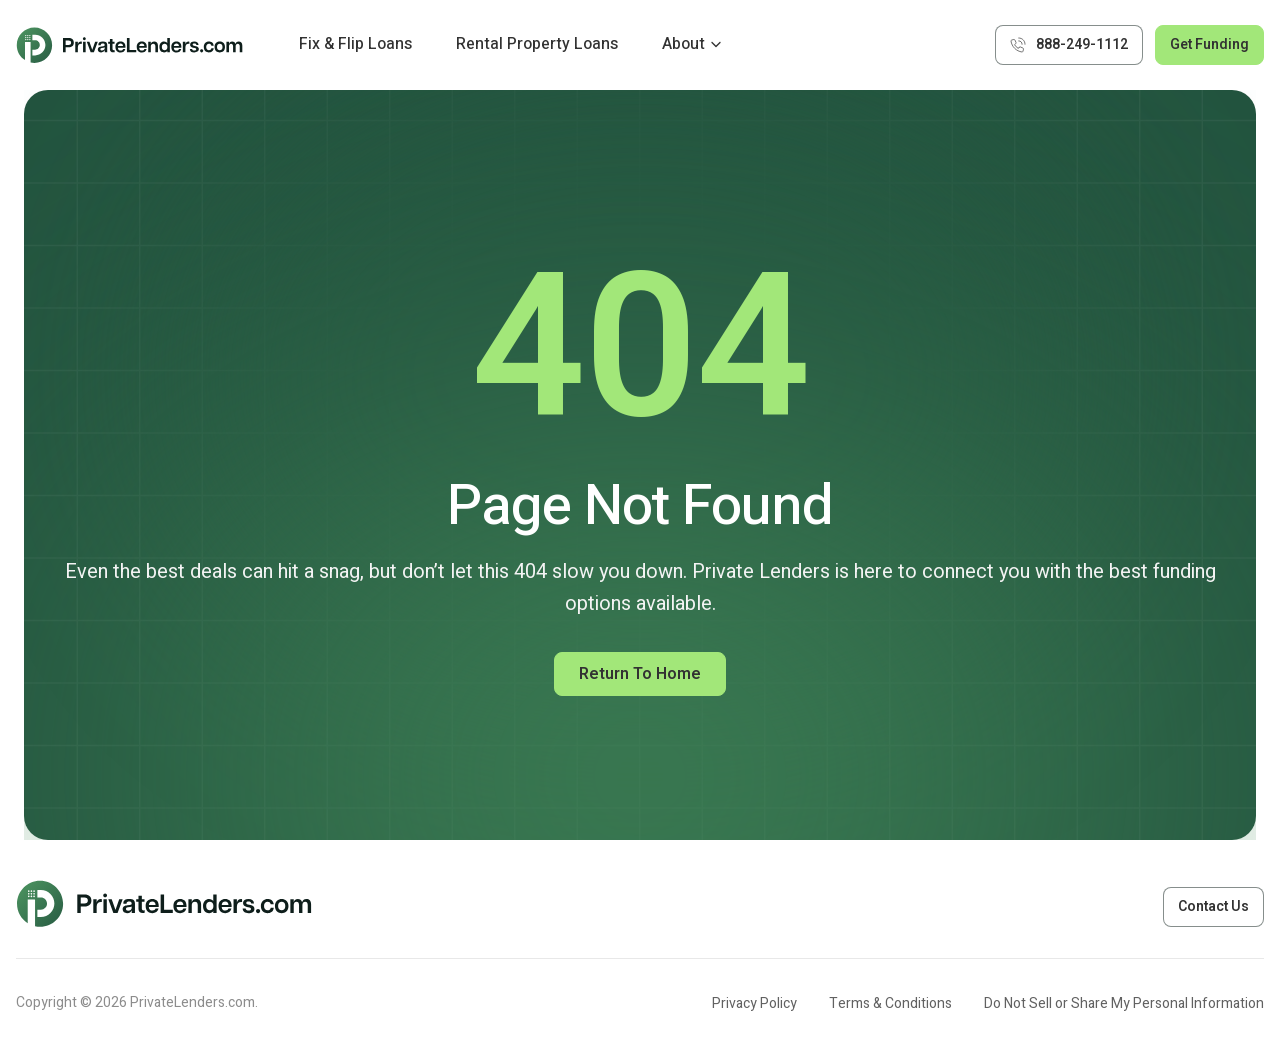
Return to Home (640, 674)
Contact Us (1213, 906)
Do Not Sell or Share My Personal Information (1124, 1003)
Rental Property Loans (537, 44)
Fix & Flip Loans (355, 44)
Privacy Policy (754, 1003)
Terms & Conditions (890, 1003)
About (683, 44)
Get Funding (1209, 44)
